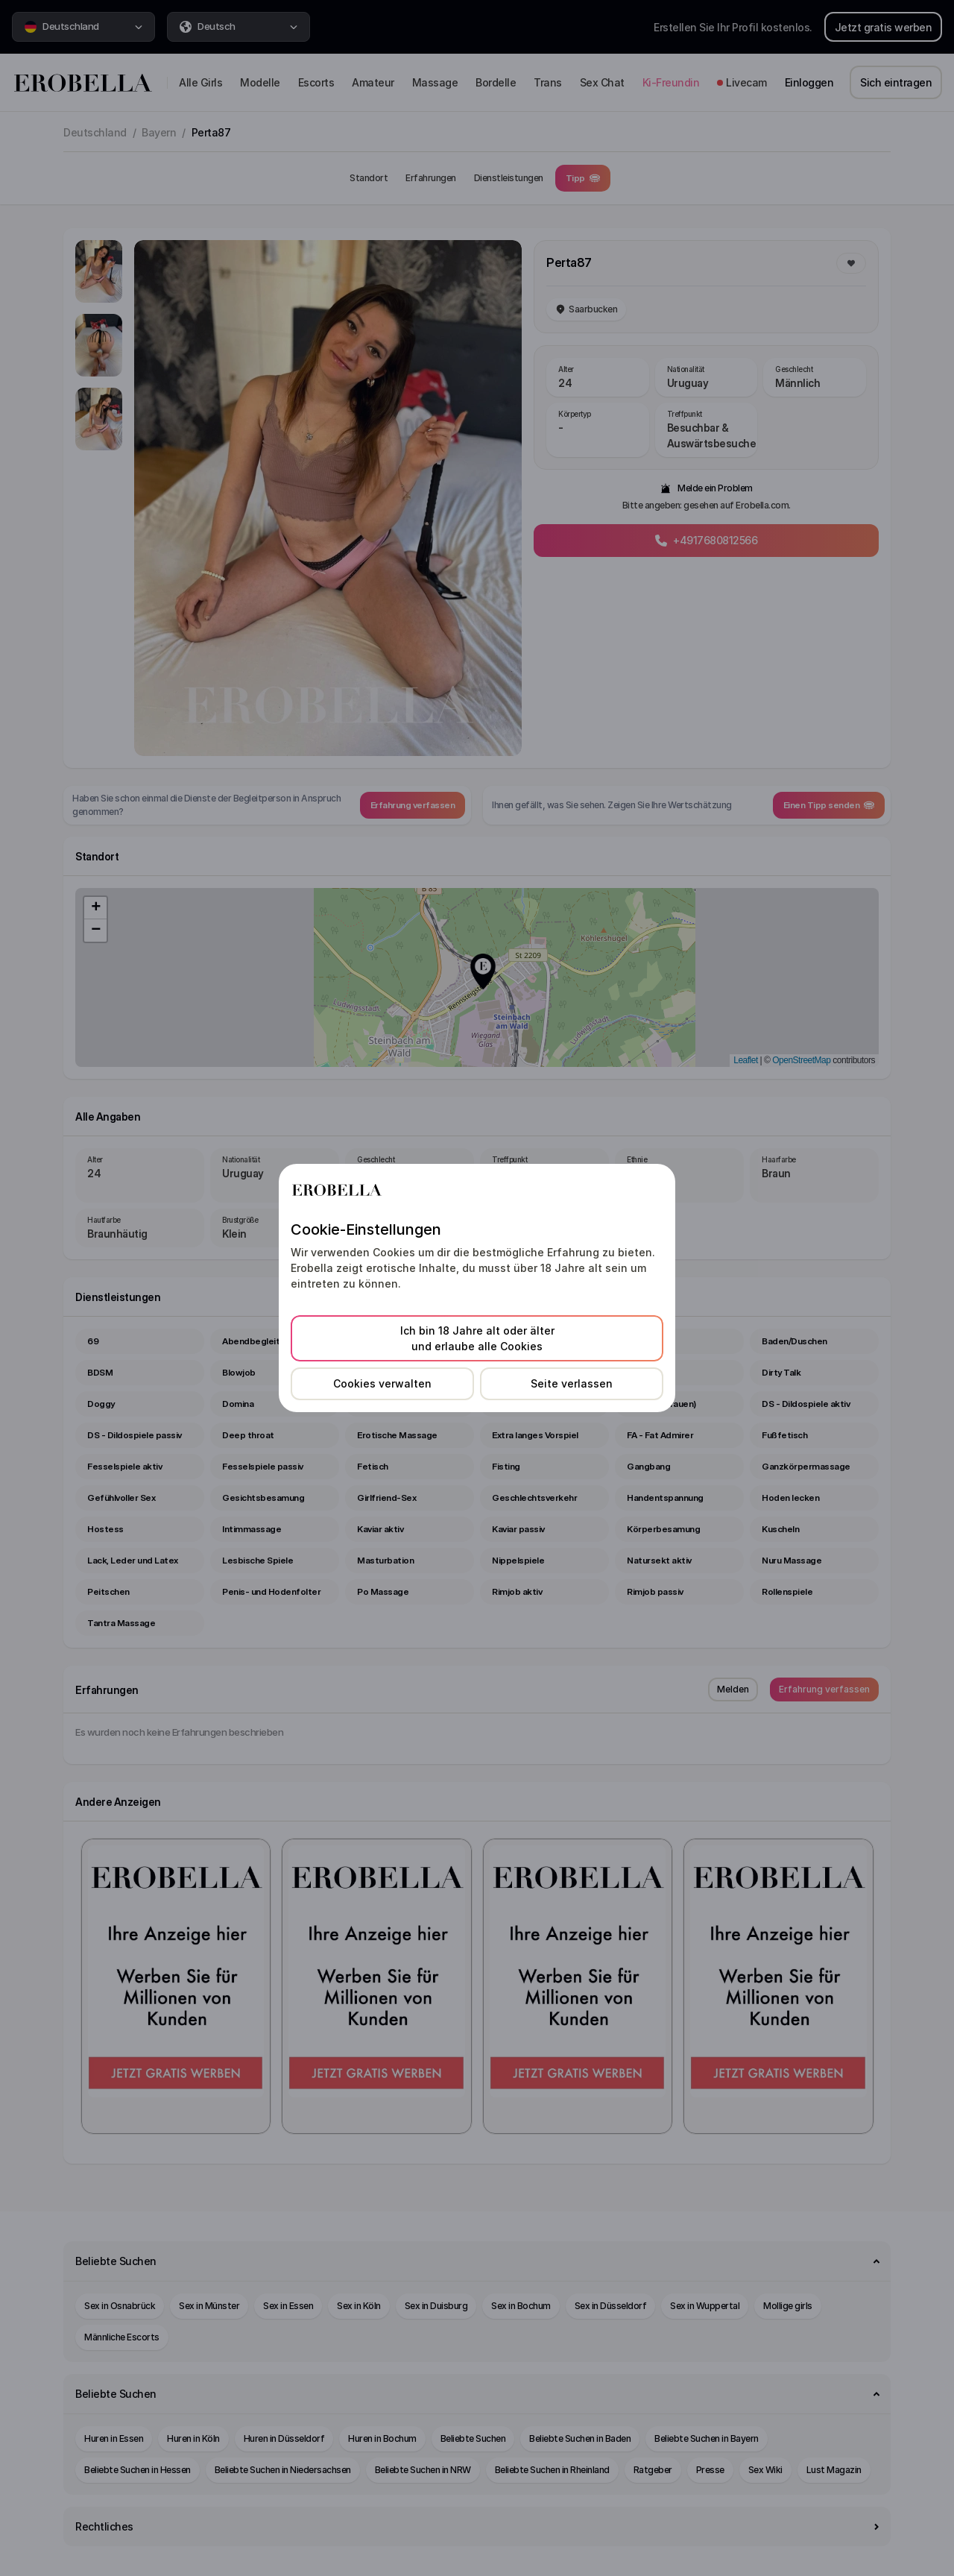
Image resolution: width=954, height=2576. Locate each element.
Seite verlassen (572, 1383)
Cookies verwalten (382, 1383)
